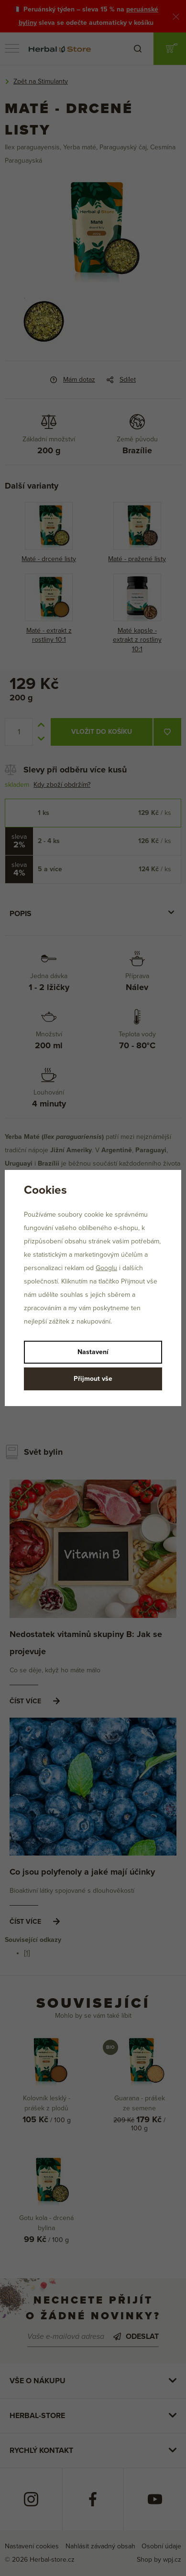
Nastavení (93, 1352)
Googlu (106, 1268)
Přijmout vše (93, 1379)
